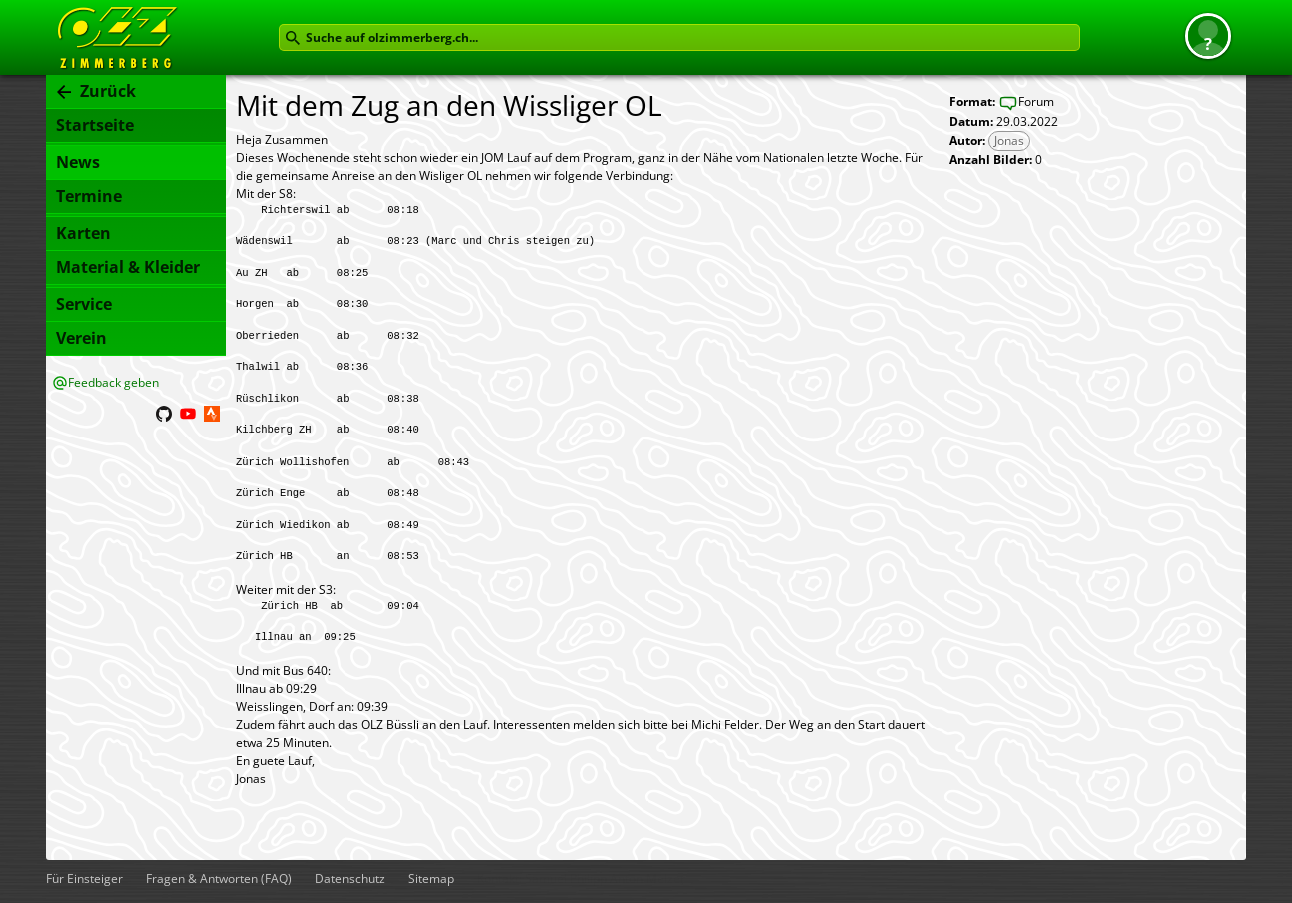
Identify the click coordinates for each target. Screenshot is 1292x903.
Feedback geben (113, 382)
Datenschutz (350, 878)
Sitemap (431, 878)
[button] (1208, 36)
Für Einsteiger (84, 878)
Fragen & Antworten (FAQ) (219, 878)
